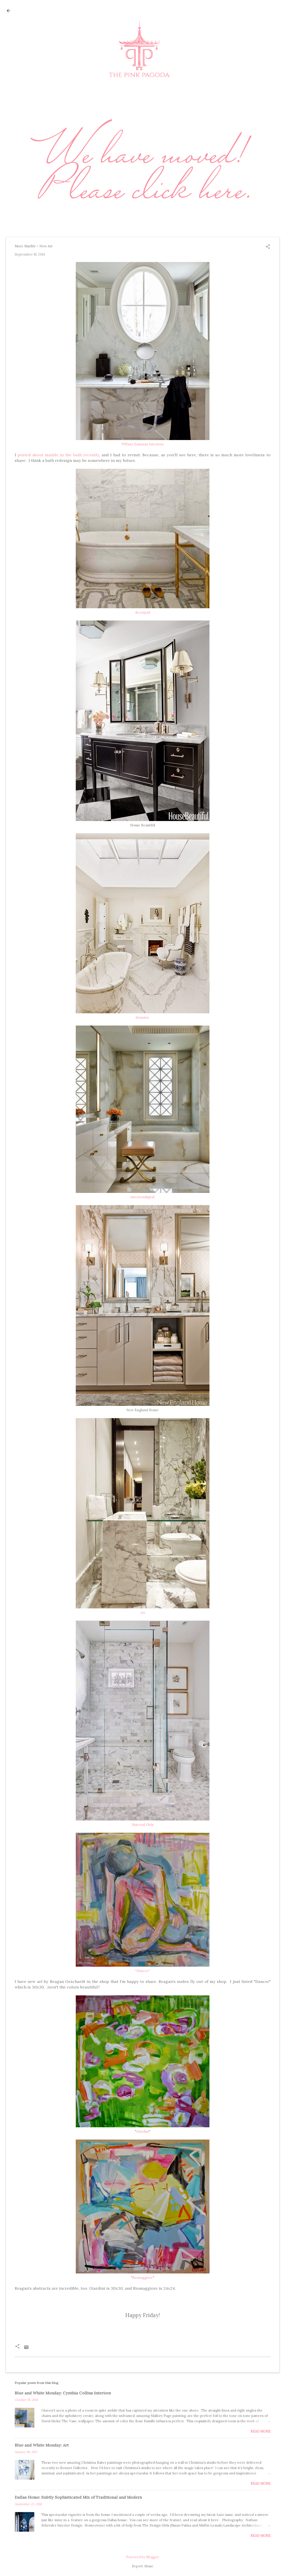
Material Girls (143, 1824)
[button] (268, 247)
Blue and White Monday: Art (42, 2445)
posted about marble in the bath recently (58, 454)
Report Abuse (142, 2566)
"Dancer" (142, 1971)
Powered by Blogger (142, 2557)
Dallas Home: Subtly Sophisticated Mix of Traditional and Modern (78, 2497)
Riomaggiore (142, 2277)
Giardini (142, 2131)
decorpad (142, 612)
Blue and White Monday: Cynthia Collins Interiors (63, 2393)
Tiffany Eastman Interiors (142, 444)
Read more (260, 2431)
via (142, 1612)
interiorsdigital (142, 1197)
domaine (142, 1017)
